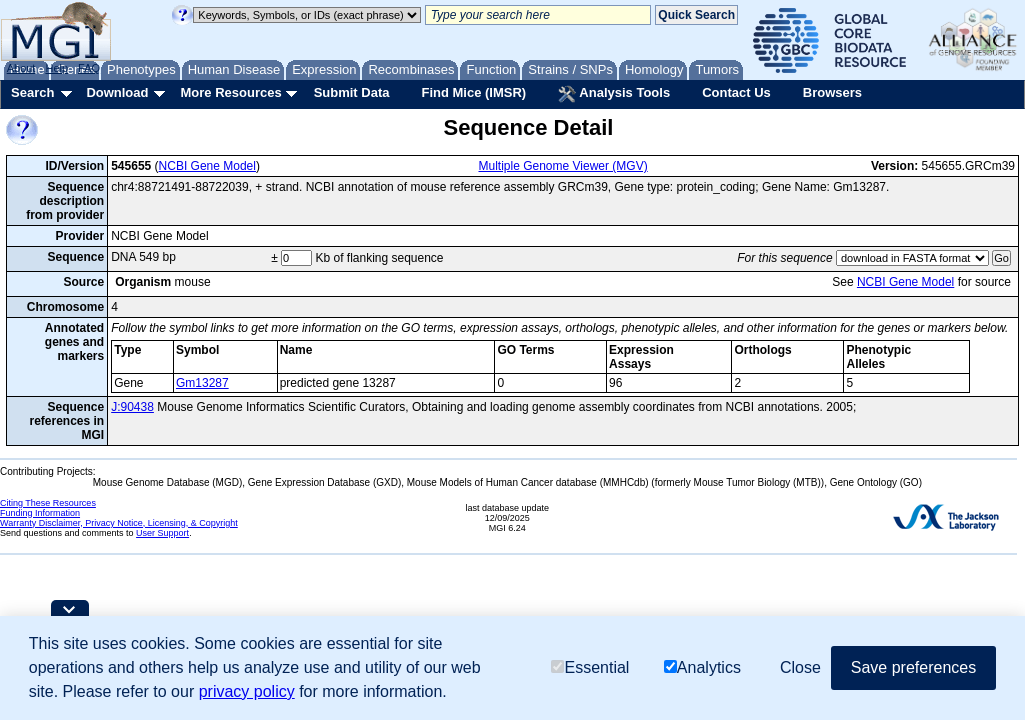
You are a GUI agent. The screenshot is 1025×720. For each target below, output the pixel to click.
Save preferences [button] (913, 667)
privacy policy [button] (247, 691)
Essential (590, 667)
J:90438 (132, 407)
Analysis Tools (614, 94)
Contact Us (736, 92)
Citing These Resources (48, 503)
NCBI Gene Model (207, 166)
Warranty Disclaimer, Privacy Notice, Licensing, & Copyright (119, 523)
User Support (162, 533)
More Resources (230, 92)
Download (117, 92)
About (21, 68)
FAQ (89, 68)
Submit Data (352, 92)
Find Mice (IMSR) (473, 92)
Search (32, 92)
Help (56, 68)
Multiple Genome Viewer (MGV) (563, 166)
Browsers (832, 92)
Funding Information (40, 513)
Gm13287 (202, 383)
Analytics (702, 667)
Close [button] (800, 667)
